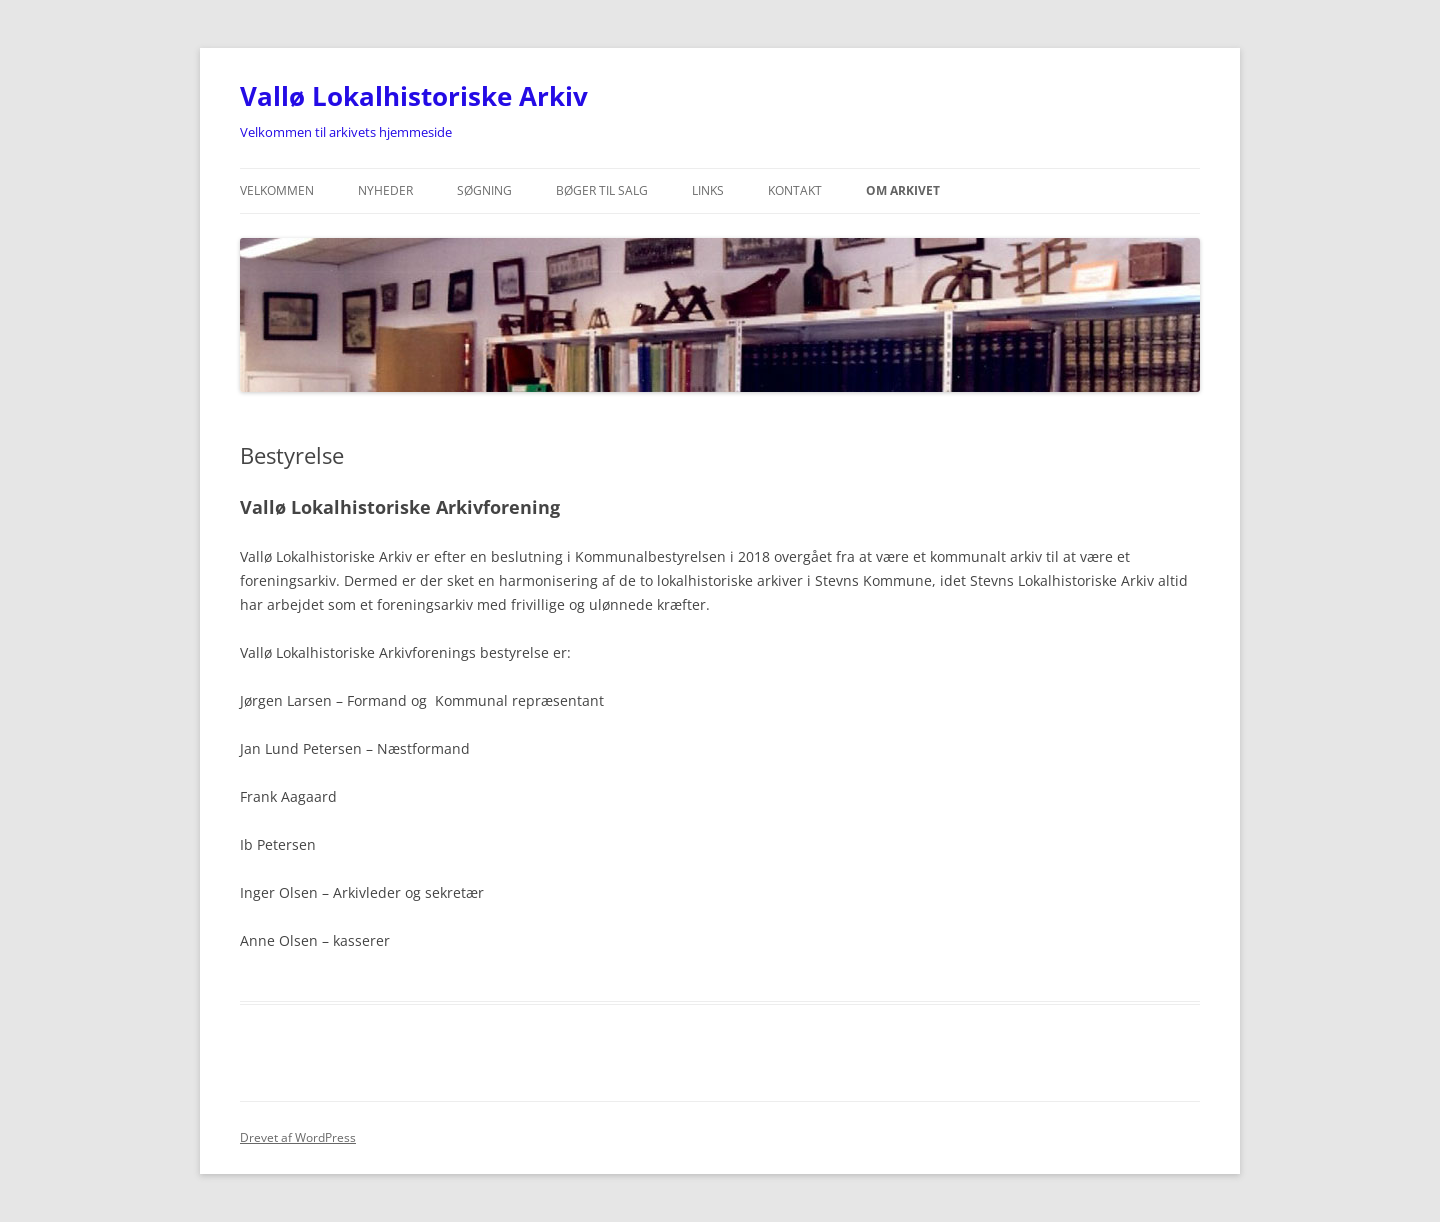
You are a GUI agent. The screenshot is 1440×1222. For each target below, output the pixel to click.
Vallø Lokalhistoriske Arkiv (414, 96)
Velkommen (277, 190)
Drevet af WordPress (298, 1137)
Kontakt (795, 190)
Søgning (484, 190)
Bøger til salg (602, 190)
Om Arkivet (903, 190)
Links (708, 190)
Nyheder (385, 190)
